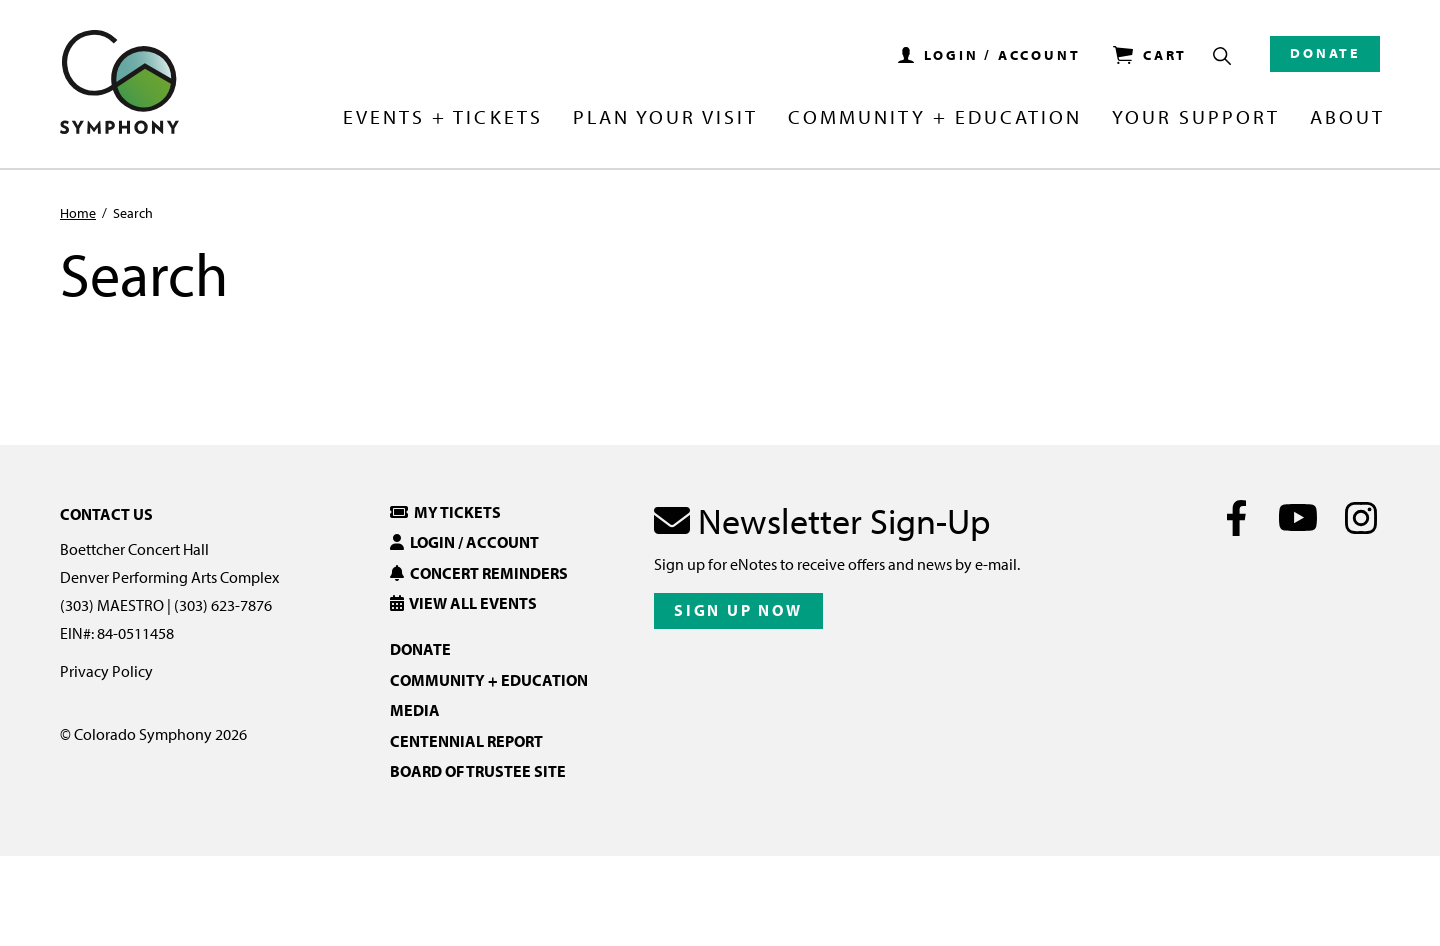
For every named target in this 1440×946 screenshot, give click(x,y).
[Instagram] (1360, 518)
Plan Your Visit (665, 118)
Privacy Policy (106, 671)
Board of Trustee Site (478, 771)
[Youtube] (1298, 518)
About (1347, 118)
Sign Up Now (738, 610)
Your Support (1196, 118)
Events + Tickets (442, 118)
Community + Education (935, 118)
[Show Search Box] (1222, 56)
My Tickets (445, 512)
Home (78, 213)
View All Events (463, 603)
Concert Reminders (479, 573)
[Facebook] (1236, 518)
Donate (1325, 53)
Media (415, 710)
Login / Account (464, 542)
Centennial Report (466, 741)
